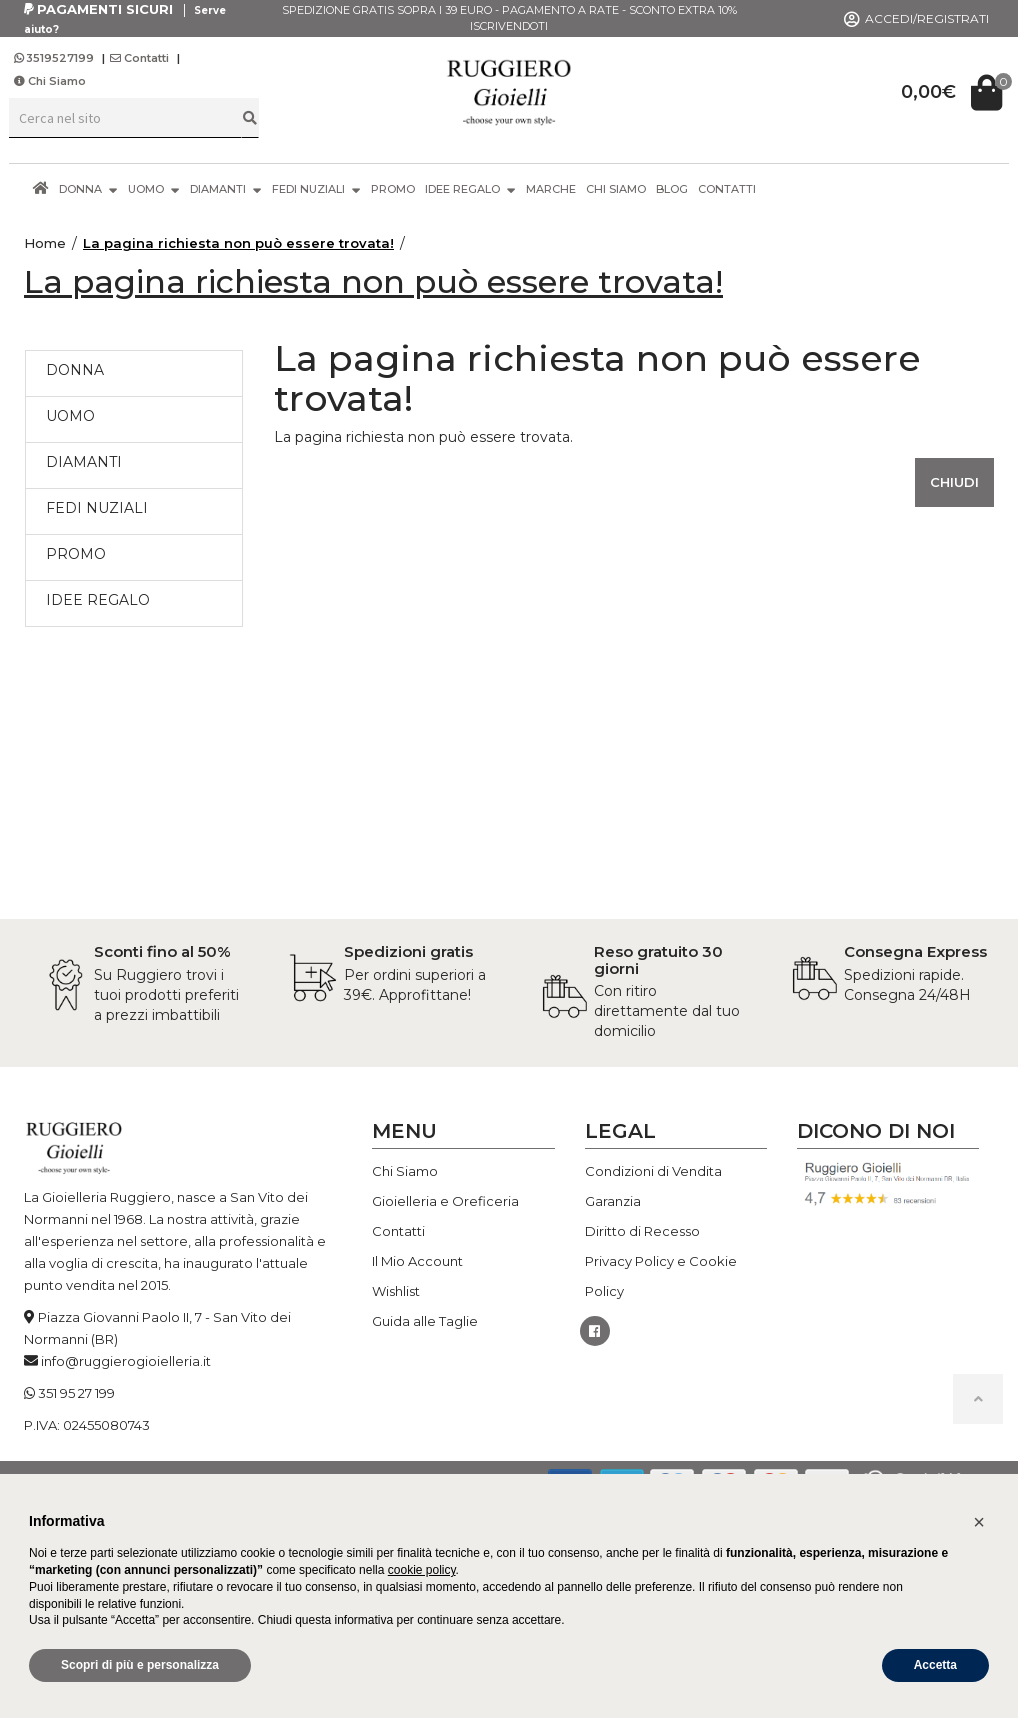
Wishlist (396, 1291)
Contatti (139, 58)
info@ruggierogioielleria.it (126, 1361)
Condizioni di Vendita (653, 1171)
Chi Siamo (50, 81)
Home (45, 243)
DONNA (88, 188)
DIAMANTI (226, 188)
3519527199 (55, 58)
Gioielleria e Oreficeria (445, 1201)
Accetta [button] (935, 1665)
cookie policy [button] (422, 1570)
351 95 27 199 (76, 1393)
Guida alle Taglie (425, 1321)
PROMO (393, 189)
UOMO (154, 188)
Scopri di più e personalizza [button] (140, 1665)
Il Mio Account (417, 1261)
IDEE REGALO (470, 188)
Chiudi (954, 482)
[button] (979, 1522)
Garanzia (613, 1201)
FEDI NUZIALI (316, 188)
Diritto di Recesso (642, 1231)
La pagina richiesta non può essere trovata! (238, 243)
